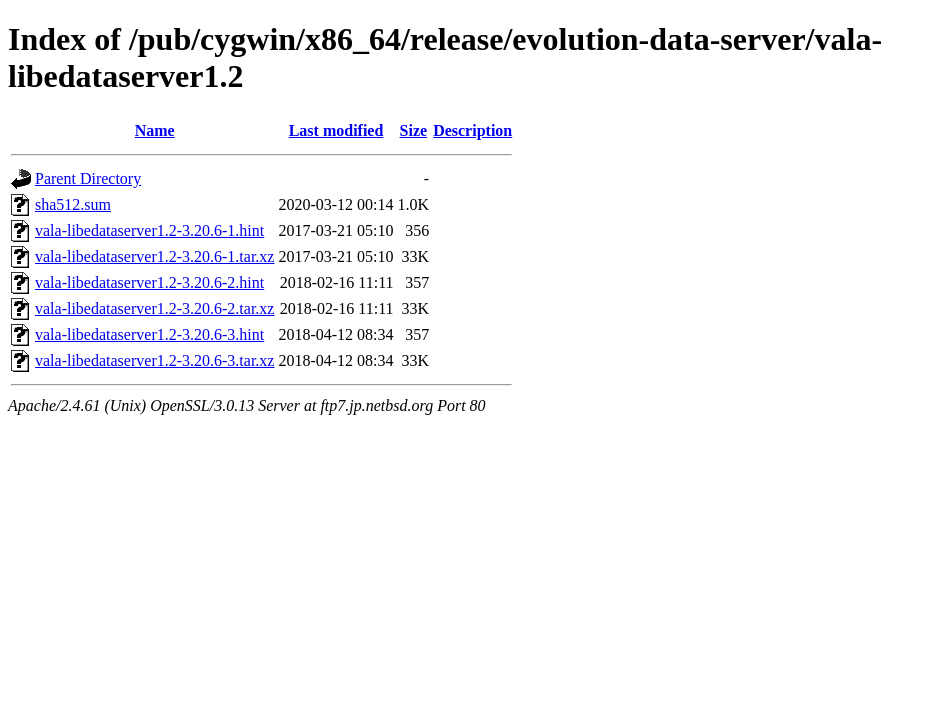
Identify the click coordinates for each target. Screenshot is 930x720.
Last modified (336, 130)
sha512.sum (73, 204)
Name (155, 130)
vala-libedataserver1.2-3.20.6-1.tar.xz (154, 256)
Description (472, 130)
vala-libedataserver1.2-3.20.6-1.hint (149, 230)
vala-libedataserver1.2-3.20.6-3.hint (149, 334)
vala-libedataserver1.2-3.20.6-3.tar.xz (154, 360)
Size (414, 130)
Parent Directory (88, 178)
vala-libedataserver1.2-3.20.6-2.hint (149, 282)
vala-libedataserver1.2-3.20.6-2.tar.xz (154, 308)
